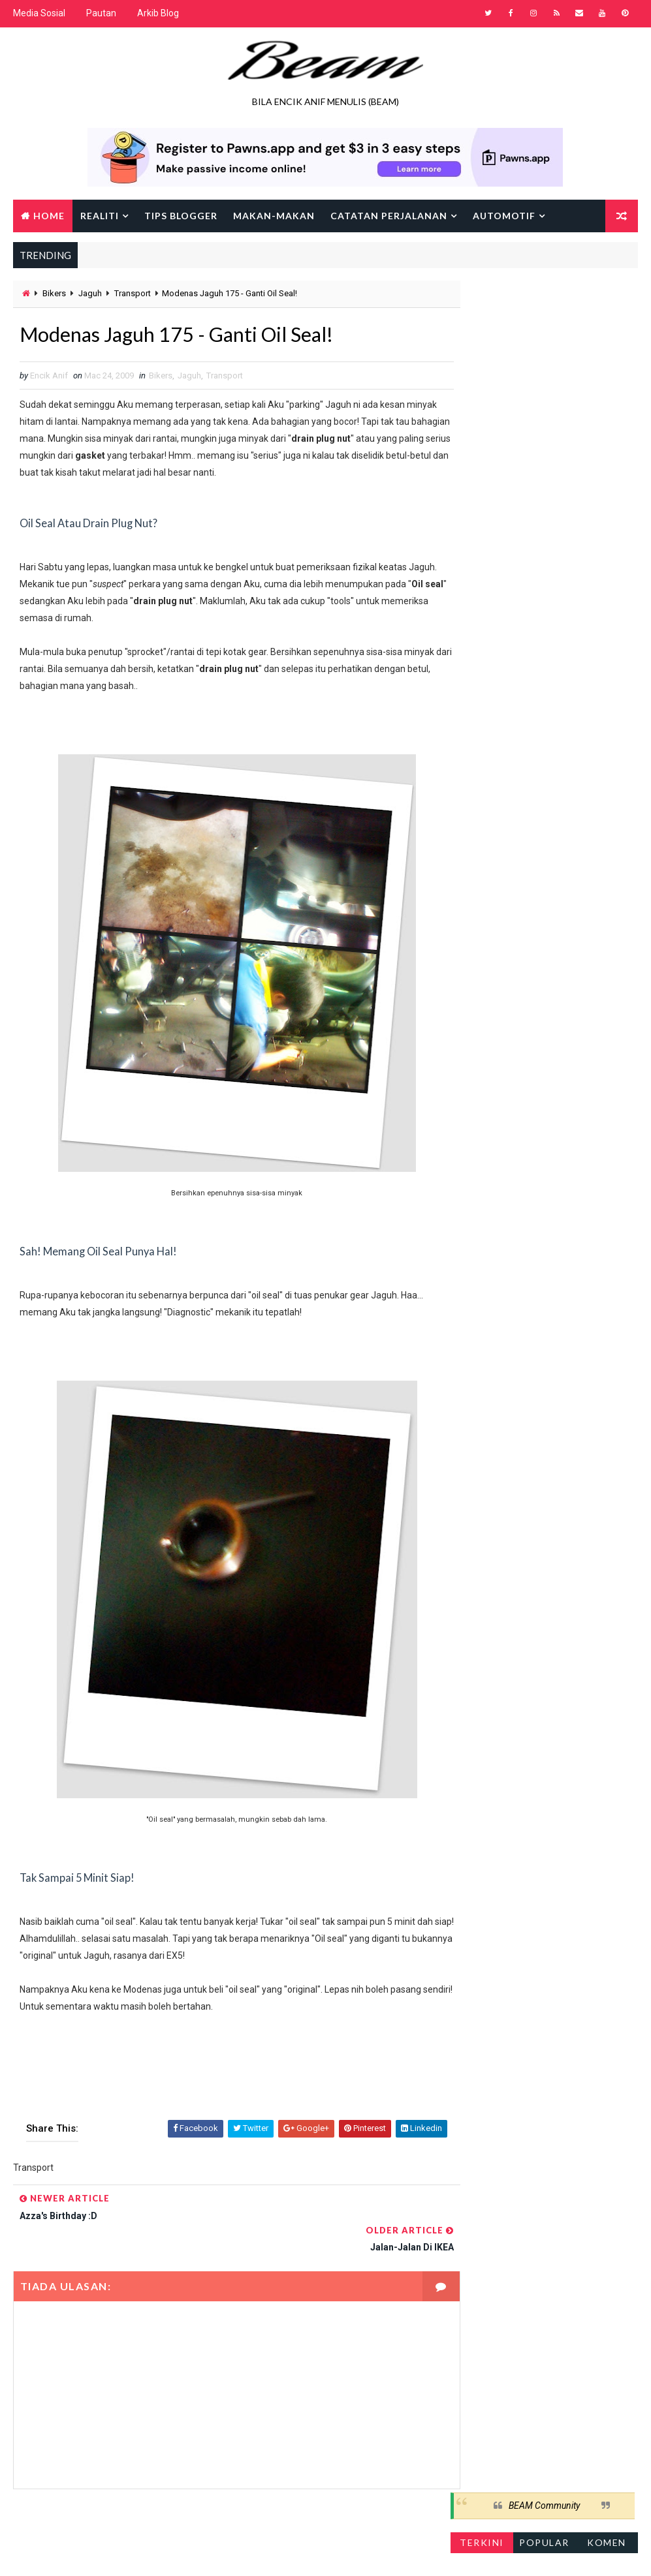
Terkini (482, 333)
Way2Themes (125, 2552)
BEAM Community (544, 297)
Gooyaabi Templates (265, 2552)
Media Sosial (39, 13)
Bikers (54, 293)
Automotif (504, 215)
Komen (606, 333)
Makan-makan (274, 215)
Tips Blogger (180, 215)
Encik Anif (392, 2552)
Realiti (99, 215)
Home (49, 215)
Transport (132, 293)
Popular (544, 333)
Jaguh (90, 293)
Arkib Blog (158, 13)
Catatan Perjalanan (388, 215)
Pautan (101, 13)
